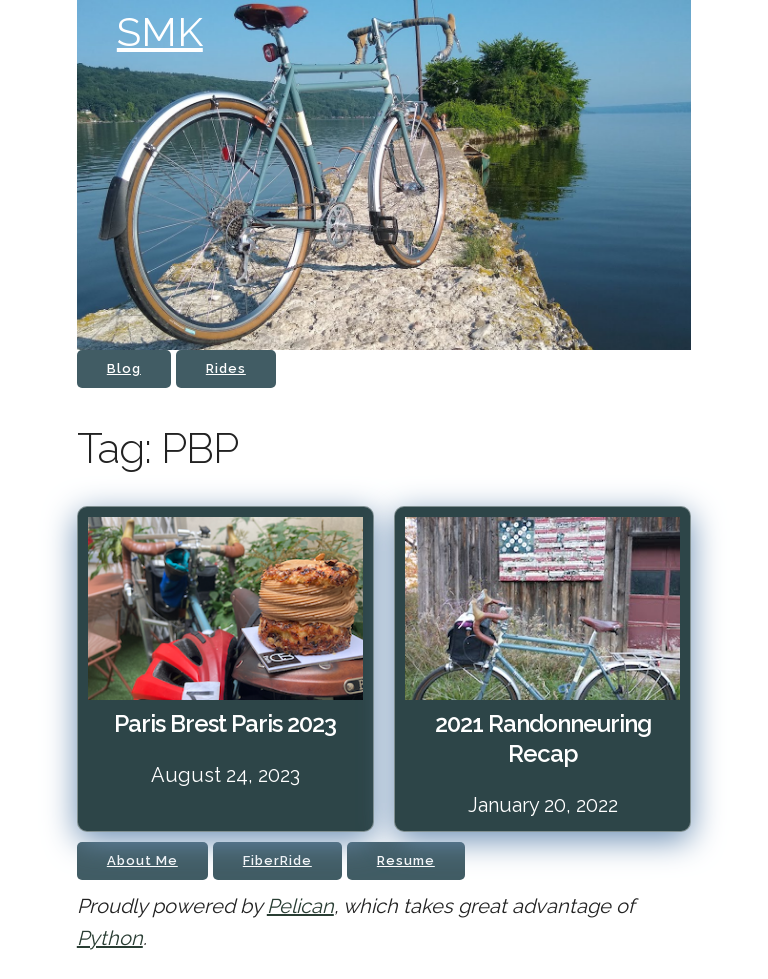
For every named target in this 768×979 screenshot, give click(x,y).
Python (110, 938)
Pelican (300, 906)
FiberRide (277, 860)
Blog (124, 368)
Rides (226, 368)
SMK (160, 31)
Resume (406, 860)
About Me (142, 860)
